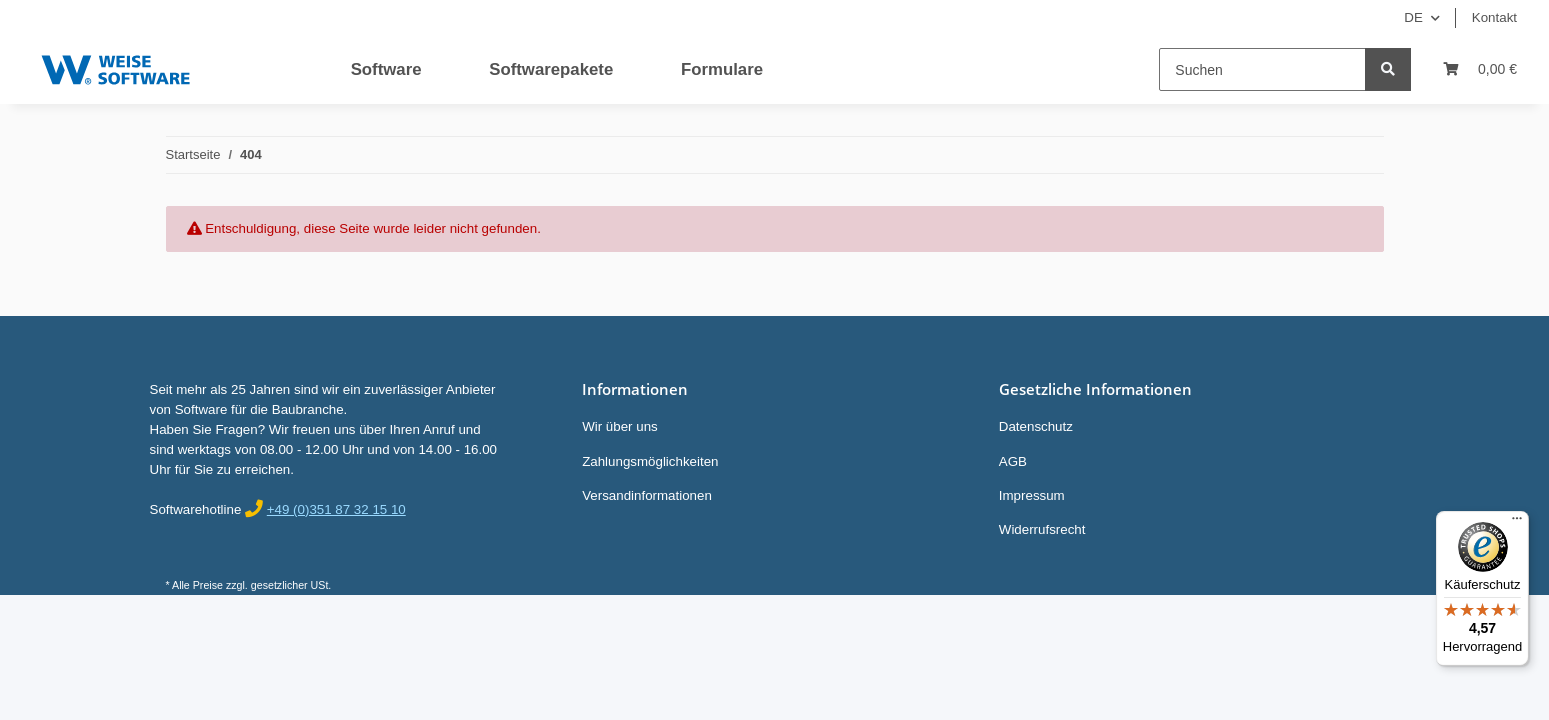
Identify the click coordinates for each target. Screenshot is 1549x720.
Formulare (722, 69)
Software (386, 69)
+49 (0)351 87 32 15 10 (336, 509)
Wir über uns (620, 426)
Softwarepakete (551, 69)
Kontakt (1494, 17)
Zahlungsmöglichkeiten (650, 461)
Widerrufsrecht (1042, 529)
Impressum (1032, 495)
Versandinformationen (647, 495)
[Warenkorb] (1480, 69)
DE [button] (1413, 17)
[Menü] (1517, 523)
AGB (1013, 461)
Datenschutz (1036, 426)
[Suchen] (1262, 69)
